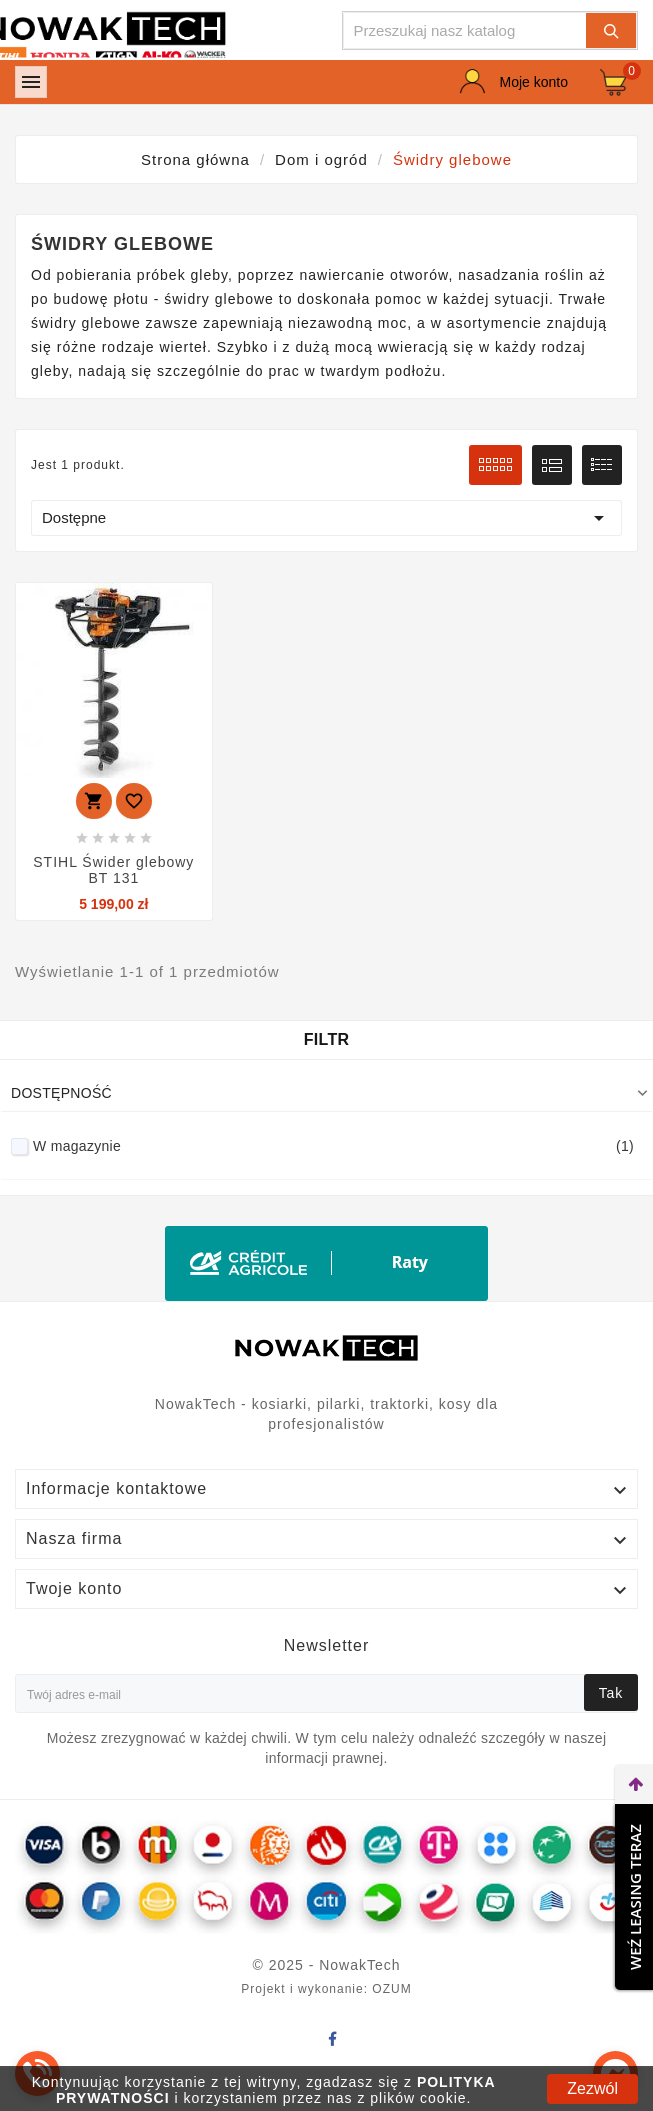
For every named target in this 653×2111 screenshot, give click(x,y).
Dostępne (326, 518)
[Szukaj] (465, 30)
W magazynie (333, 1146)
